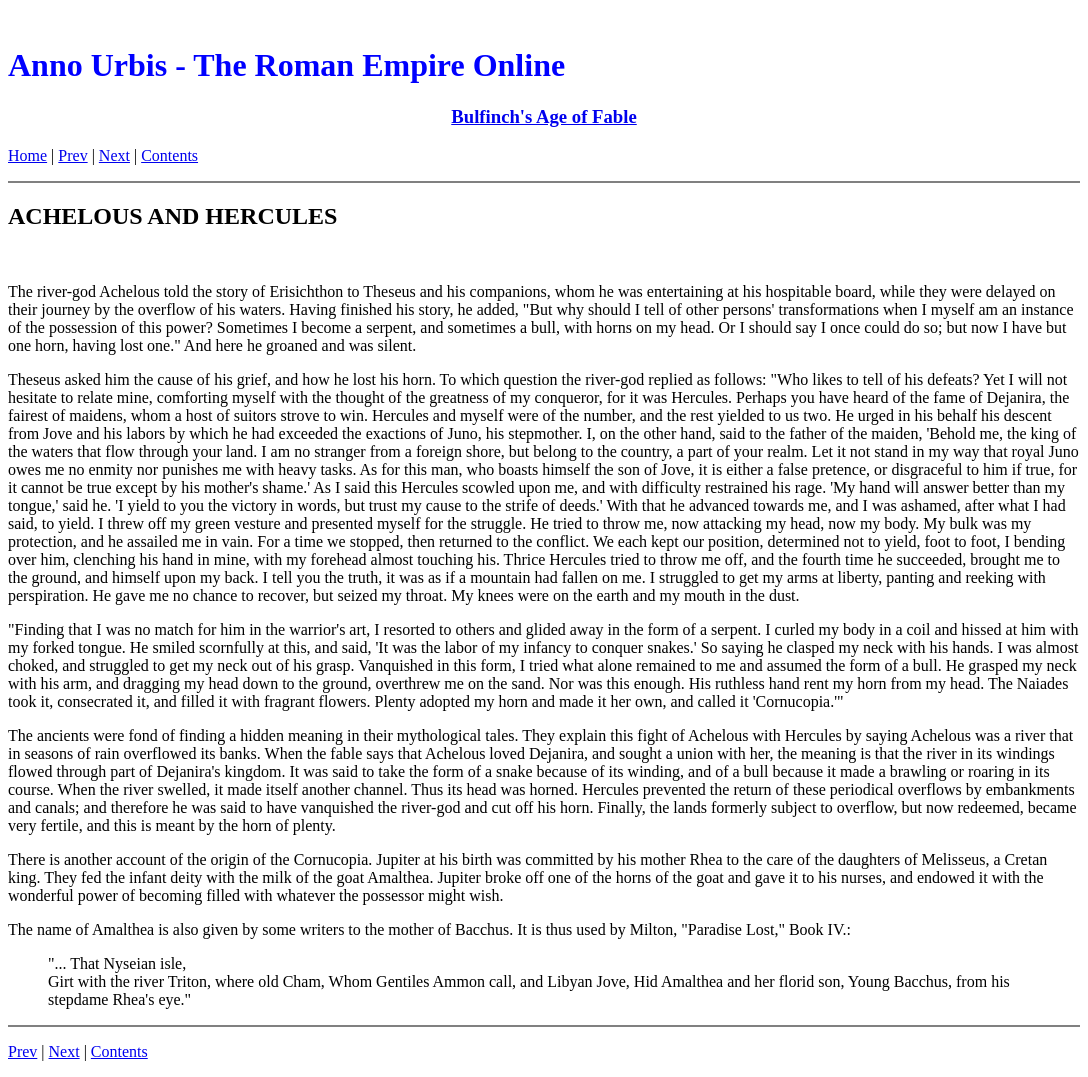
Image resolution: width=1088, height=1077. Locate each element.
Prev (72, 155)
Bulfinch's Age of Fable (544, 116)
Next (114, 155)
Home (27, 155)
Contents (169, 155)
